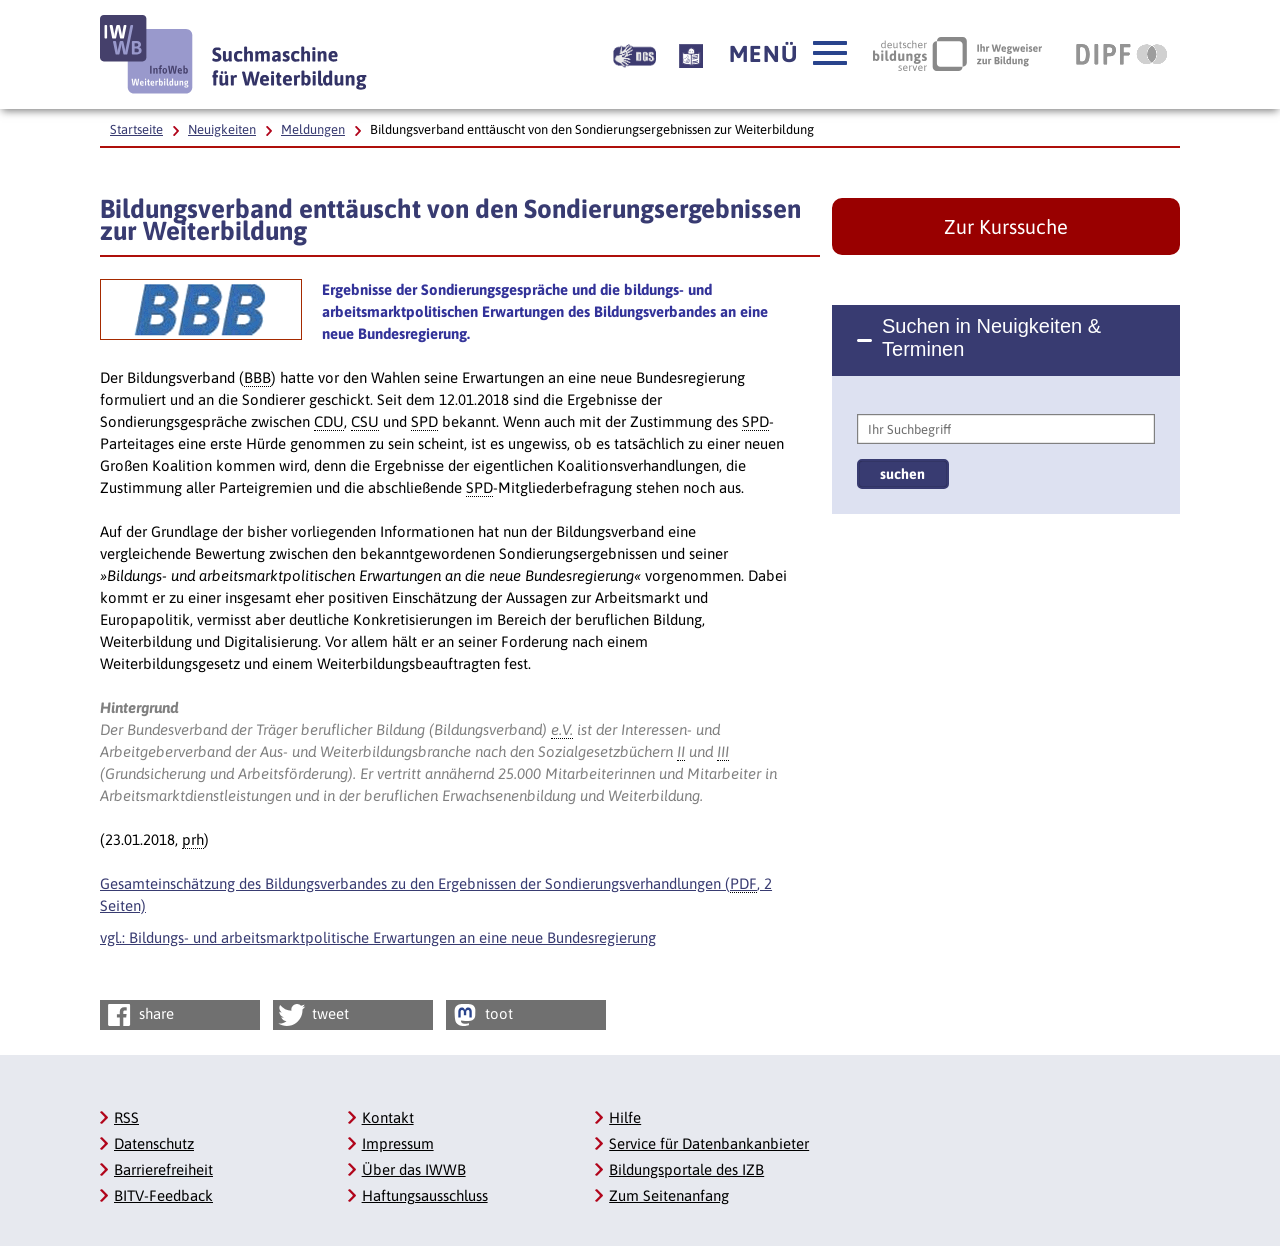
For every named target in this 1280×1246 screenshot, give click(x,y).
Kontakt (388, 1117)
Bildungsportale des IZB (686, 1169)
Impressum (398, 1143)
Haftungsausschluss (425, 1195)
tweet (312, 1015)
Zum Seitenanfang (669, 1195)
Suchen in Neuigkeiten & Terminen (991, 337)
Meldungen (313, 129)
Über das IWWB (414, 1169)
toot (481, 1015)
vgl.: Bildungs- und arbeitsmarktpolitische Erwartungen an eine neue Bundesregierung (378, 937)
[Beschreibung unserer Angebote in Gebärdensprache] (634, 54)
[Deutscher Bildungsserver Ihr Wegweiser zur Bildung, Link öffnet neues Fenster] (957, 54)
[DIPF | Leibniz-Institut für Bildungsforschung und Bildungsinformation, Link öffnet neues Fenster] (1121, 54)
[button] (788, 54)
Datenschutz (154, 1143)
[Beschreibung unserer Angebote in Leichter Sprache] (691, 54)
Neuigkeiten (222, 129)
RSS (126, 1117)
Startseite (136, 129)
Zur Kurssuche (1006, 226)
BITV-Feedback (163, 1195)
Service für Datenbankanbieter (709, 1143)
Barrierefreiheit (163, 1169)
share (138, 1015)
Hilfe (625, 1117)
